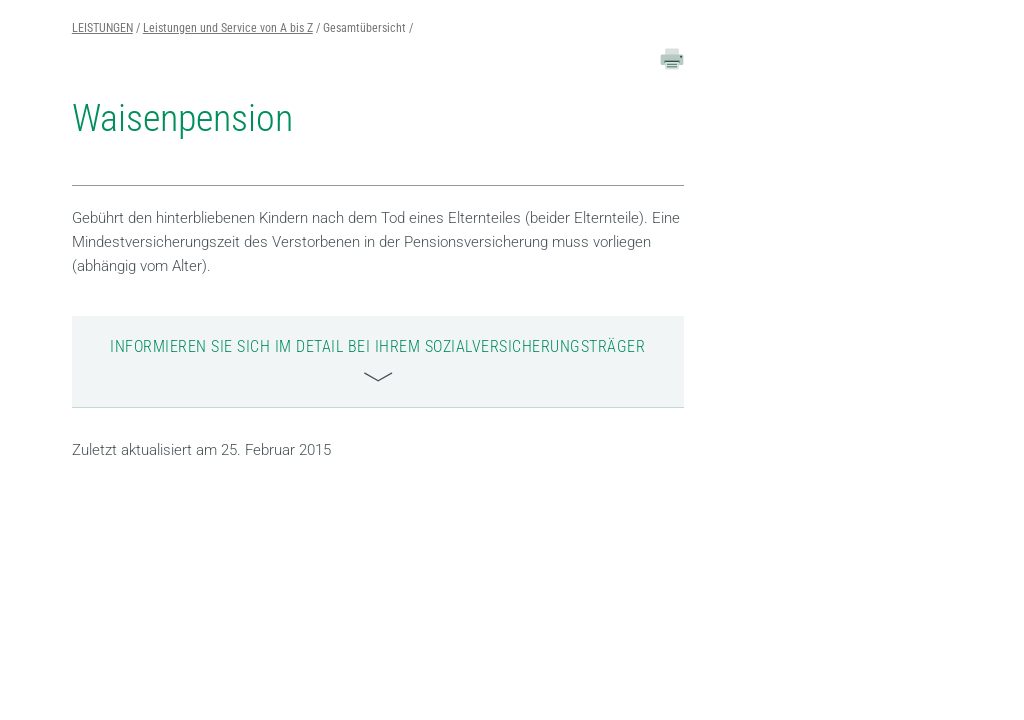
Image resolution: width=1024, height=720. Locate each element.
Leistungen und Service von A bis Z (228, 28)
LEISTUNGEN (102, 28)
